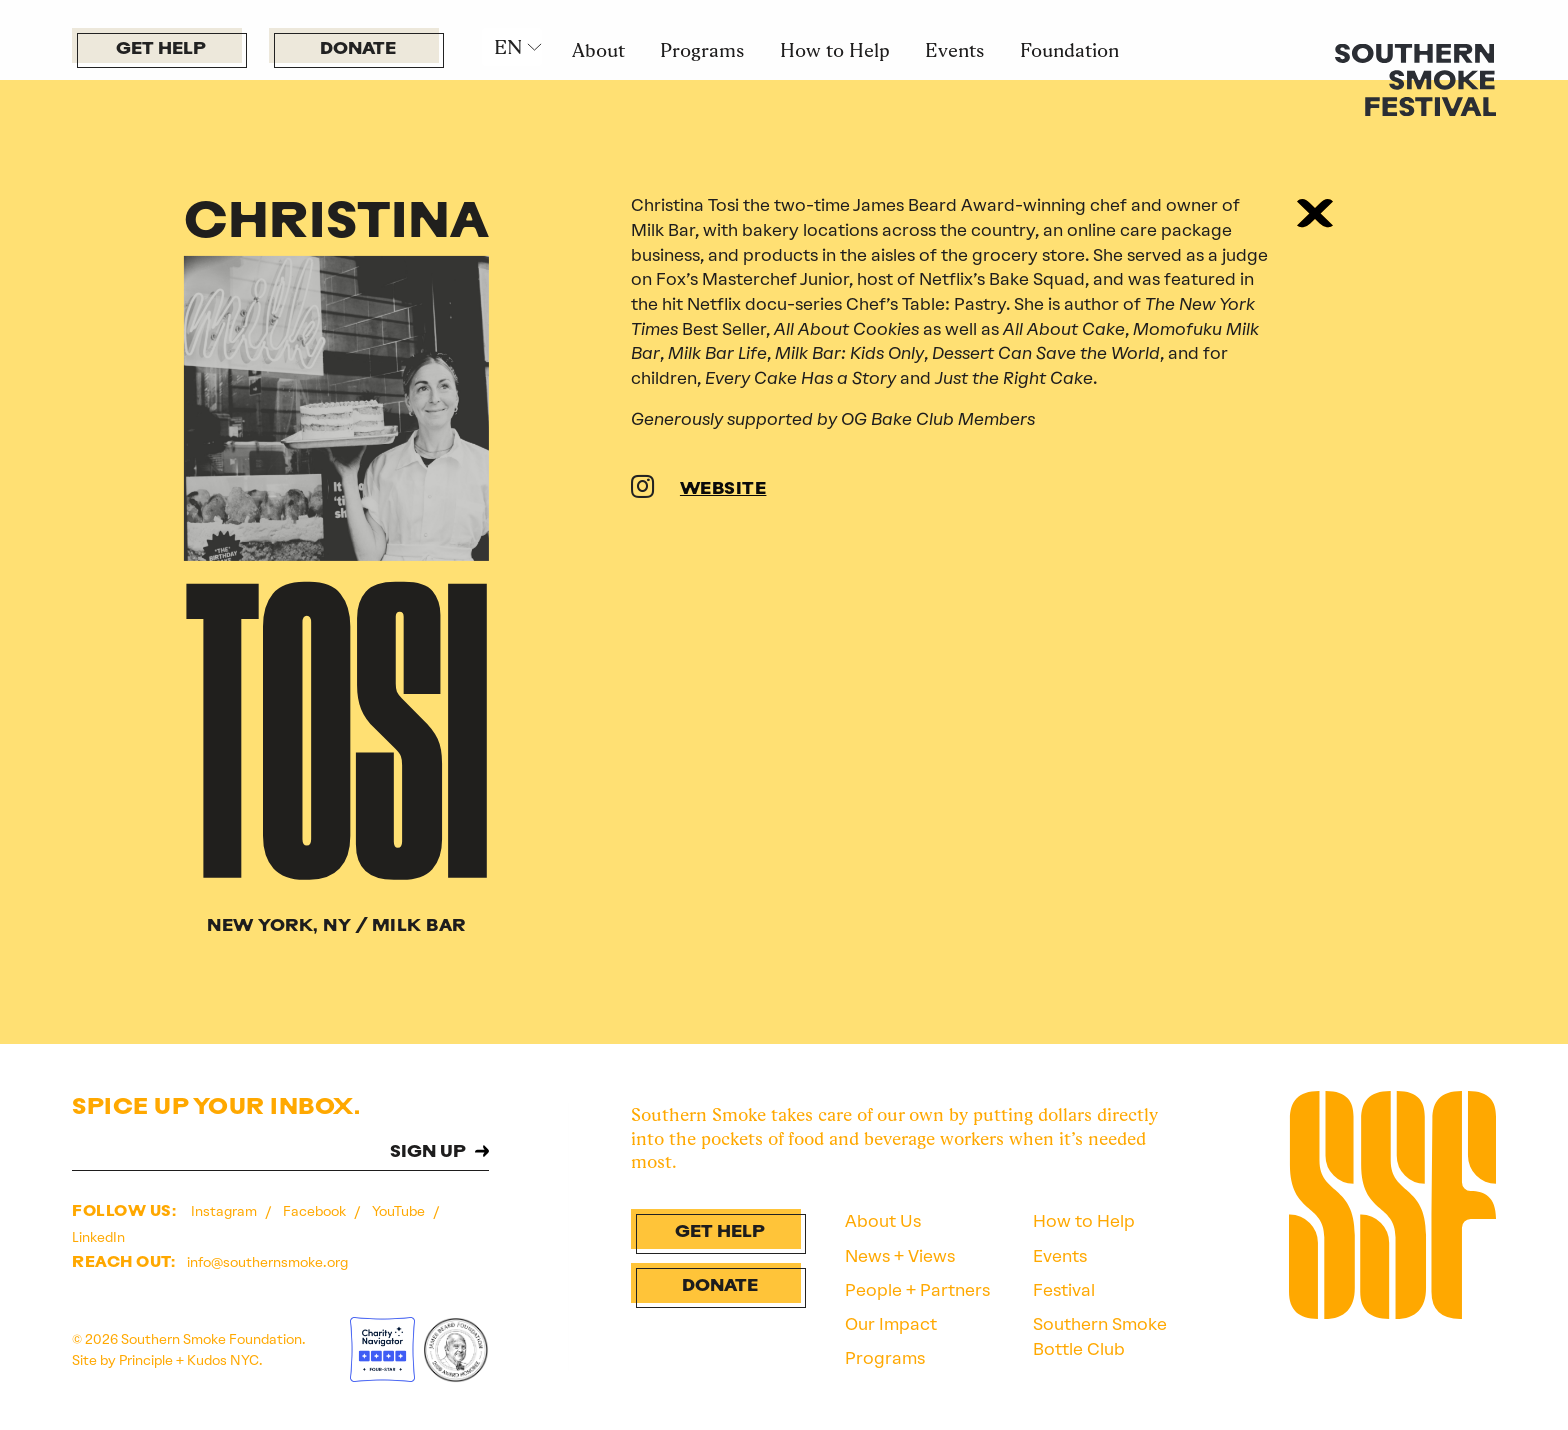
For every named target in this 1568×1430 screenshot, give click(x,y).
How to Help (835, 50)
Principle (146, 1360)
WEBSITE (723, 489)
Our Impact (891, 1324)
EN (508, 47)
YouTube (400, 1211)
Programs (702, 50)
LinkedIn (98, 1237)
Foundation (1069, 50)
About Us (883, 1221)
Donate (358, 49)
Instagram (225, 1211)
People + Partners (917, 1290)
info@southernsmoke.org (267, 1262)
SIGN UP (428, 1152)
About (598, 50)
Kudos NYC (223, 1360)
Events (954, 50)
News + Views (900, 1256)
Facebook (316, 1211)
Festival (1064, 1290)
